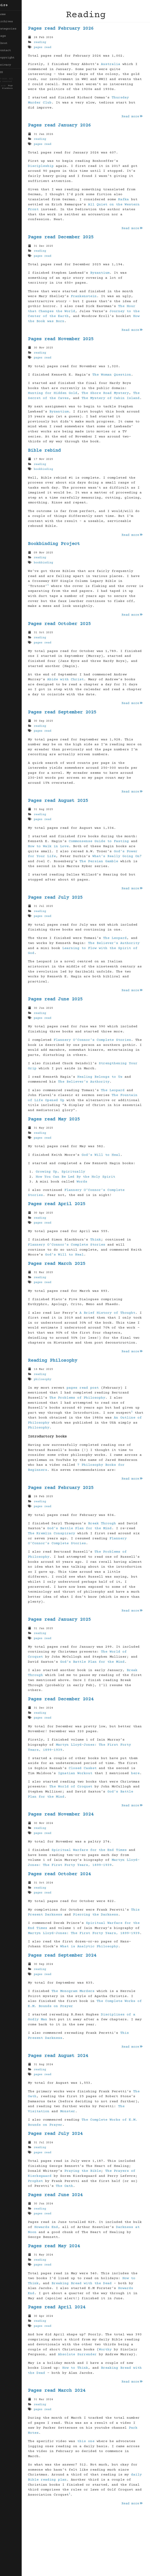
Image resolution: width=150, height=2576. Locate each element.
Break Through (110, 1558)
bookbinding (51, 479)
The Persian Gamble (55, 876)
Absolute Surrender (104, 2409)
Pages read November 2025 (68, 344)
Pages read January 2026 (67, 130)
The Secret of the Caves (60, 403)
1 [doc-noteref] (55, 595)
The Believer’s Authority (91, 1107)
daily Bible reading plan (68, 2540)
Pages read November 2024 (68, 1859)
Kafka (131, 205)
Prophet (62, 2231)
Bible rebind (52, 460)
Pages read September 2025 (70, 722)
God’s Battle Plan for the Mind (100, 1563)
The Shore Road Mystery (113, 398)
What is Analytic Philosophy (97, 1996)
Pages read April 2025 (64, 1229)
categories (13, 28)
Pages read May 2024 (62, 2296)
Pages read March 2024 (64, 2450)
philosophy (50, 1409)
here (61, 1818)
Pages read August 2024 (66, 2105)
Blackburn (15, 88)
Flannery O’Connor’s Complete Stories (100, 1065)
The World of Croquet (100, 1832)
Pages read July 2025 (63, 912)
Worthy (130, 2404)
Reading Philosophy (60, 1390)
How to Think (48, 2333)
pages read (50, 47)
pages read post (90, 1418)
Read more (132, 121)
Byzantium (107, 278)
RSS (6, 72)
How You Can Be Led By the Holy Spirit (83, 1202)
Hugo (18, 86)
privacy (10, 65)
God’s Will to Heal (108, 1180)
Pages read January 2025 (67, 1654)
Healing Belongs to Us (107, 1102)
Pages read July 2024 (63, 2183)
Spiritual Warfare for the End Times (96, 1895)
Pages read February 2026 (68, 28)
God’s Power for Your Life (79, 866)
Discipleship (48, 171)
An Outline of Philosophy (70, 1453)
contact (10, 50)
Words (89, 1207)
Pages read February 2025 (68, 1522)
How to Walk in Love (81, 856)
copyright (12, 57)
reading (47, 42)
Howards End (64, 2277)
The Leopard (122, 958)
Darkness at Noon (53, 2282)
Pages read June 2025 (63, 1019)
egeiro (9, 5)
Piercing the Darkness (114, 1960)
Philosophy (91, 1458)
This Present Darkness (58, 1960)
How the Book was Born (75, 326)
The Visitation (70, 2161)
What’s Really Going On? (60, 871)
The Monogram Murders (80, 2041)
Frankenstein (91, 301)
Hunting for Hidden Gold (60, 398)
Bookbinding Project (62, 554)
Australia (118, 64)
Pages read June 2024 (63, 2245)
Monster (103, 2161)
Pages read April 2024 (64, 2362)
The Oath (44, 2146)
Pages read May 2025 (62, 1144)
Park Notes (63, 2493)
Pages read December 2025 (68, 242)
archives (11, 21)
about (8, 43)
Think (103, 1265)
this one (93, 2501)
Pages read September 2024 (70, 2005)
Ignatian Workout (104, 1813)
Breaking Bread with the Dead (104, 2333)
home (7, 14)
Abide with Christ (73, 689)
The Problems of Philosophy (85, 1428)
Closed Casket (103, 1808)
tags (7, 36)
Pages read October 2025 (67, 634)
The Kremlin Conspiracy (76, 1568)
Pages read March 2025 (64, 1288)
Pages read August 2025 (66, 810)
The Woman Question (119, 380)
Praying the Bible (90, 2221)
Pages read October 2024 (67, 1919)
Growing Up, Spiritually (68, 1197)
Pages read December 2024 (68, 1739)
